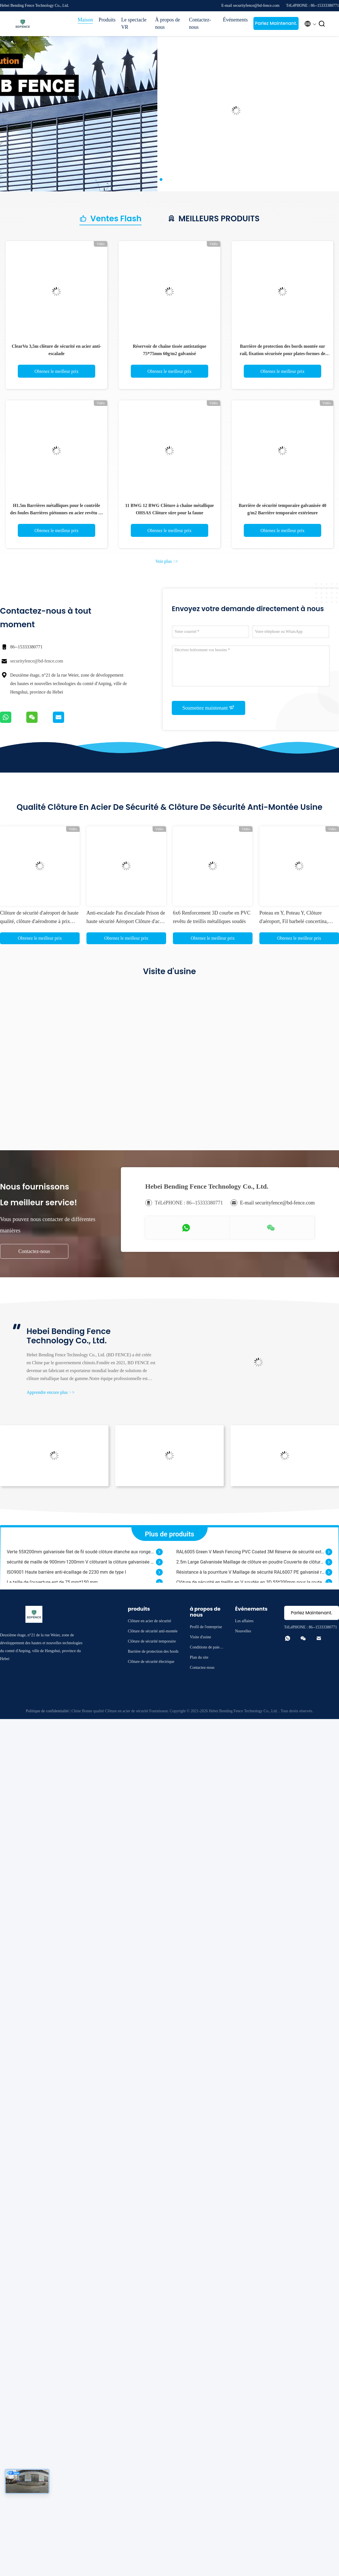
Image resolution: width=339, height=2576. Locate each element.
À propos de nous (167, 23)
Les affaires (244, 1621)
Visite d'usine (200, 1637)
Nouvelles (243, 1631)
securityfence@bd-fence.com (36, 661)
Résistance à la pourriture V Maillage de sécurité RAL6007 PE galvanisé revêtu (250, 1573)
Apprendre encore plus (51, 1392)
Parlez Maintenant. (276, 23)
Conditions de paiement (206, 1648)
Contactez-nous (200, 23)
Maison (85, 20)
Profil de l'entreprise (206, 1627)
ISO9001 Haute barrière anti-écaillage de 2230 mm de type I (66, 1573)
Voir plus (166, 561)
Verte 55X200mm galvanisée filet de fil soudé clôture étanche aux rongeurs (81, 1553)
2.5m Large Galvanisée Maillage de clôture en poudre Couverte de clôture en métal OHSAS (250, 1563)
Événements (235, 20)
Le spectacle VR (133, 23)
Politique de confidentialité (47, 1711)
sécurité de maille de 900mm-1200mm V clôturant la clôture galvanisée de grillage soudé (81, 1563)
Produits (107, 20)
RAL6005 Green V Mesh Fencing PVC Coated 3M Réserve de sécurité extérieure (250, 1553)
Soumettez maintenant (208, 708)
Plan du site (199, 1657)
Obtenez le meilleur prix (56, 371)
